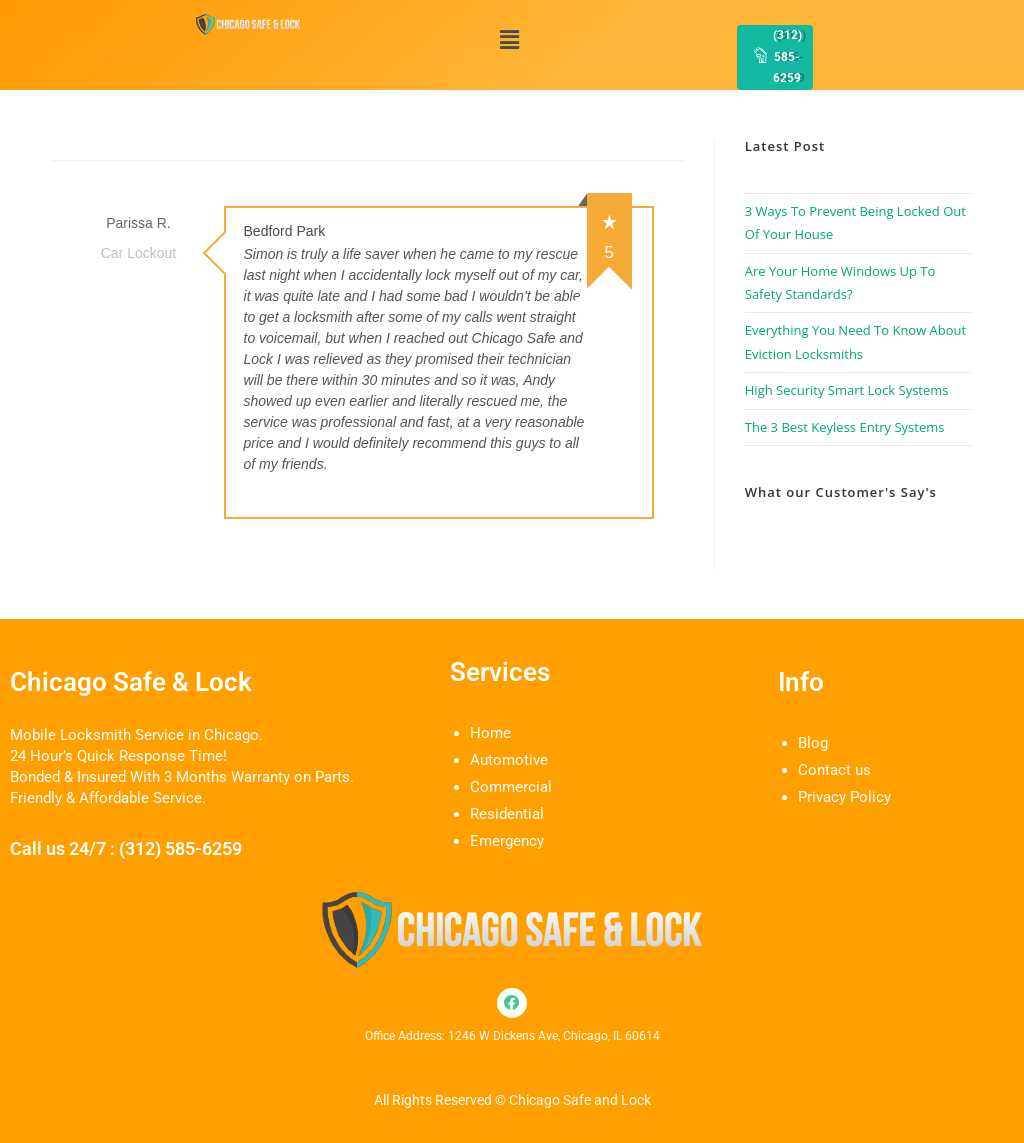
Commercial (511, 787)
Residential (507, 814)
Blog (813, 743)
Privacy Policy (844, 797)
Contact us (834, 770)
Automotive (509, 760)
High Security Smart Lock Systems (847, 390)
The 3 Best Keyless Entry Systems (845, 427)
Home (490, 733)
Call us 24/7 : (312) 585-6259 (126, 848)
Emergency (507, 841)
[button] (510, 39)
